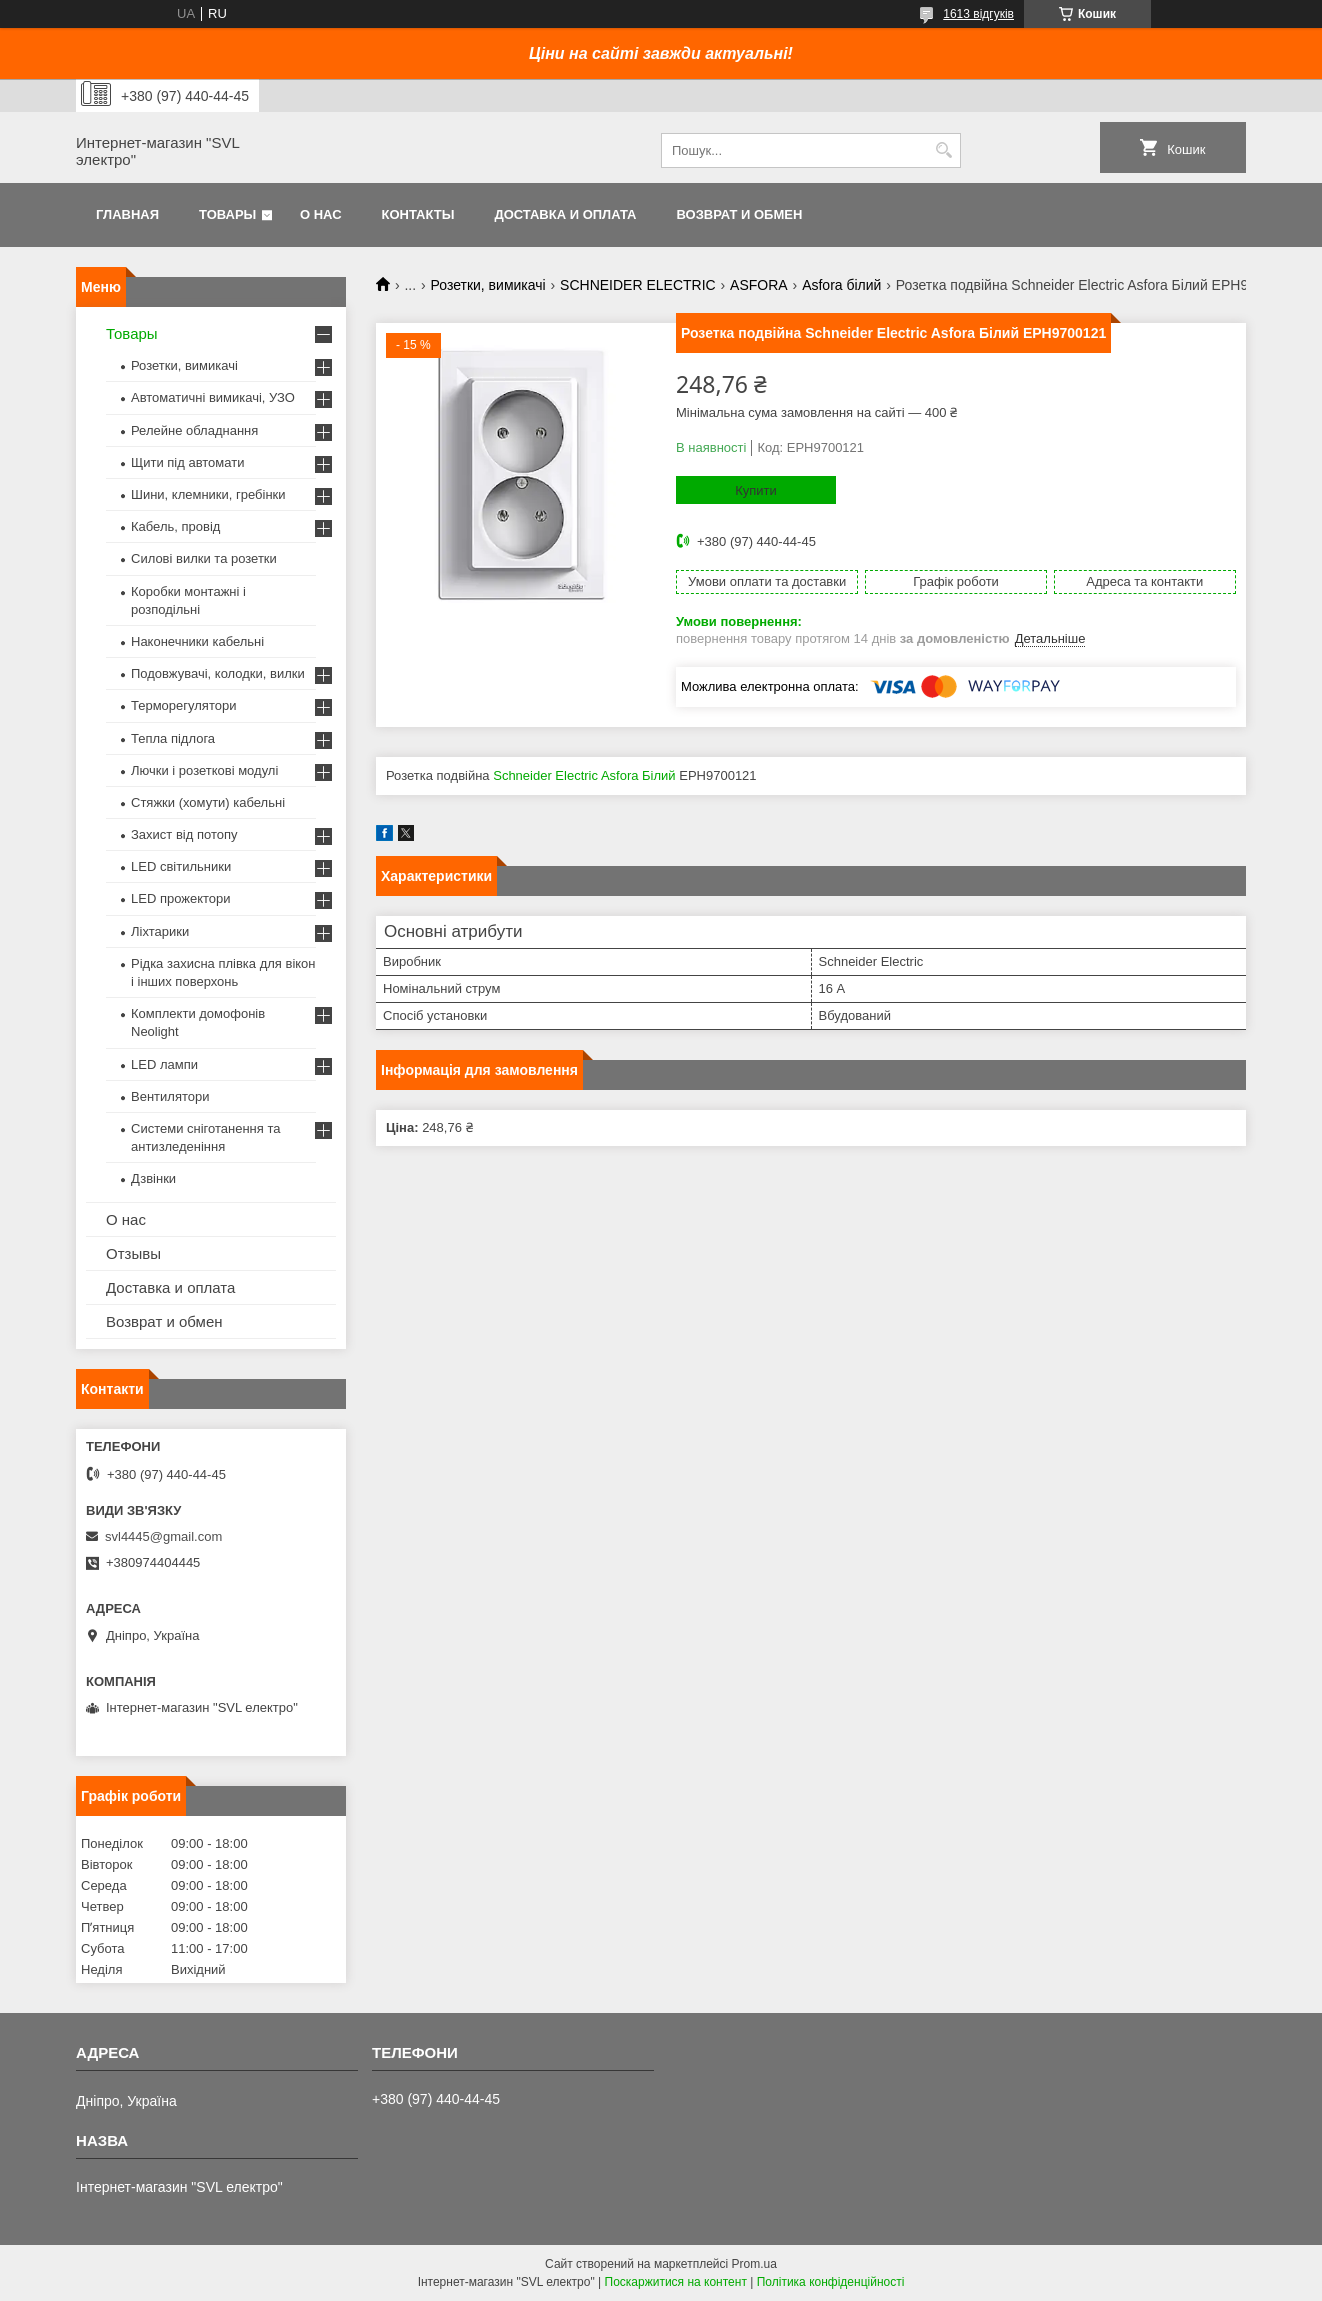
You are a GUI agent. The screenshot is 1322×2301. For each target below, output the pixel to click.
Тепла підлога (173, 738)
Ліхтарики (160, 931)
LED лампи (164, 1064)
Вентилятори (170, 1096)
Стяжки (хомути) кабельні (208, 802)
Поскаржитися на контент (676, 2282)
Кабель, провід (175, 526)
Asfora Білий (638, 775)
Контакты (418, 214)
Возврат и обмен (739, 214)
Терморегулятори (183, 705)
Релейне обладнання (194, 430)
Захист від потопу (184, 834)
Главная (127, 214)
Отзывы (133, 1253)
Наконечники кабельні (197, 641)
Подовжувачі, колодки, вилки (218, 673)
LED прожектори (181, 898)
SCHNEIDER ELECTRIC (638, 285)
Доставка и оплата (565, 214)
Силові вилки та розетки (204, 558)
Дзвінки (153, 1178)
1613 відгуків (978, 14)
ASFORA (759, 285)
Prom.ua (754, 2264)
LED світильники (181, 866)
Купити (756, 490)
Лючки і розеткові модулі (204, 770)
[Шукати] (943, 150)
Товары (227, 214)
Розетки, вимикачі (488, 285)
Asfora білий (841, 285)
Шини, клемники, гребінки (208, 494)
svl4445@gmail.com (163, 1536)
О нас (321, 214)
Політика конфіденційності (831, 2282)
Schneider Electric (545, 775)
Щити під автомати (187, 462)
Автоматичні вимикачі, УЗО (213, 397)
